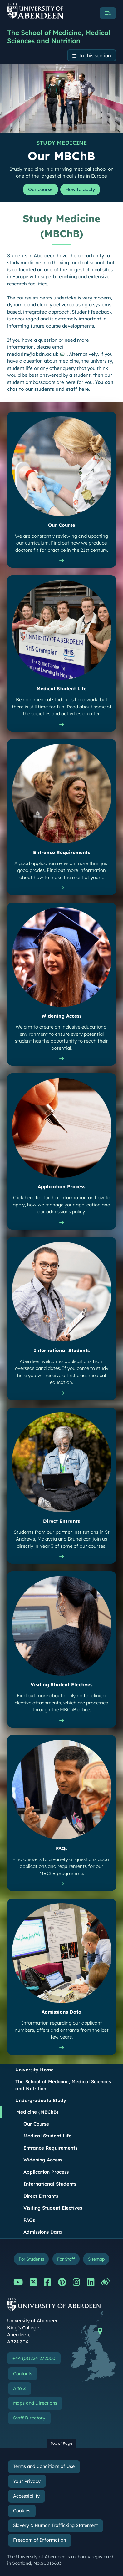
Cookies (21, 2510)
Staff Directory (29, 2418)
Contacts (22, 2374)
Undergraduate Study (40, 2100)
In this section (95, 55)
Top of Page (61, 2443)
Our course (40, 189)
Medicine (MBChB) (37, 2112)
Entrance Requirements (50, 2148)
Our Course (36, 2124)
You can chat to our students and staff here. (60, 385)
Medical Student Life (47, 2136)
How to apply (80, 189)
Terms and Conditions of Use (44, 2466)
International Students (49, 2184)
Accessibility (26, 2496)
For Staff (66, 2259)
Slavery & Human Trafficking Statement (55, 2525)
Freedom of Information (39, 2540)
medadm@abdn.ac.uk (32, 354)
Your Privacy (27, 2481)
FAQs (29, 2220)
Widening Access (42, 2160)
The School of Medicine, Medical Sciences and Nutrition (59, 36)
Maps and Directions (35, 2403)
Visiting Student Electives (52, 2208)
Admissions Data (42, 2232)
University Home (34, 2070)
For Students (31, 2259)
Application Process (46, 2172)
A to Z (19, 2388)
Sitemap (96, 2259)
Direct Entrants (40, 2196)
